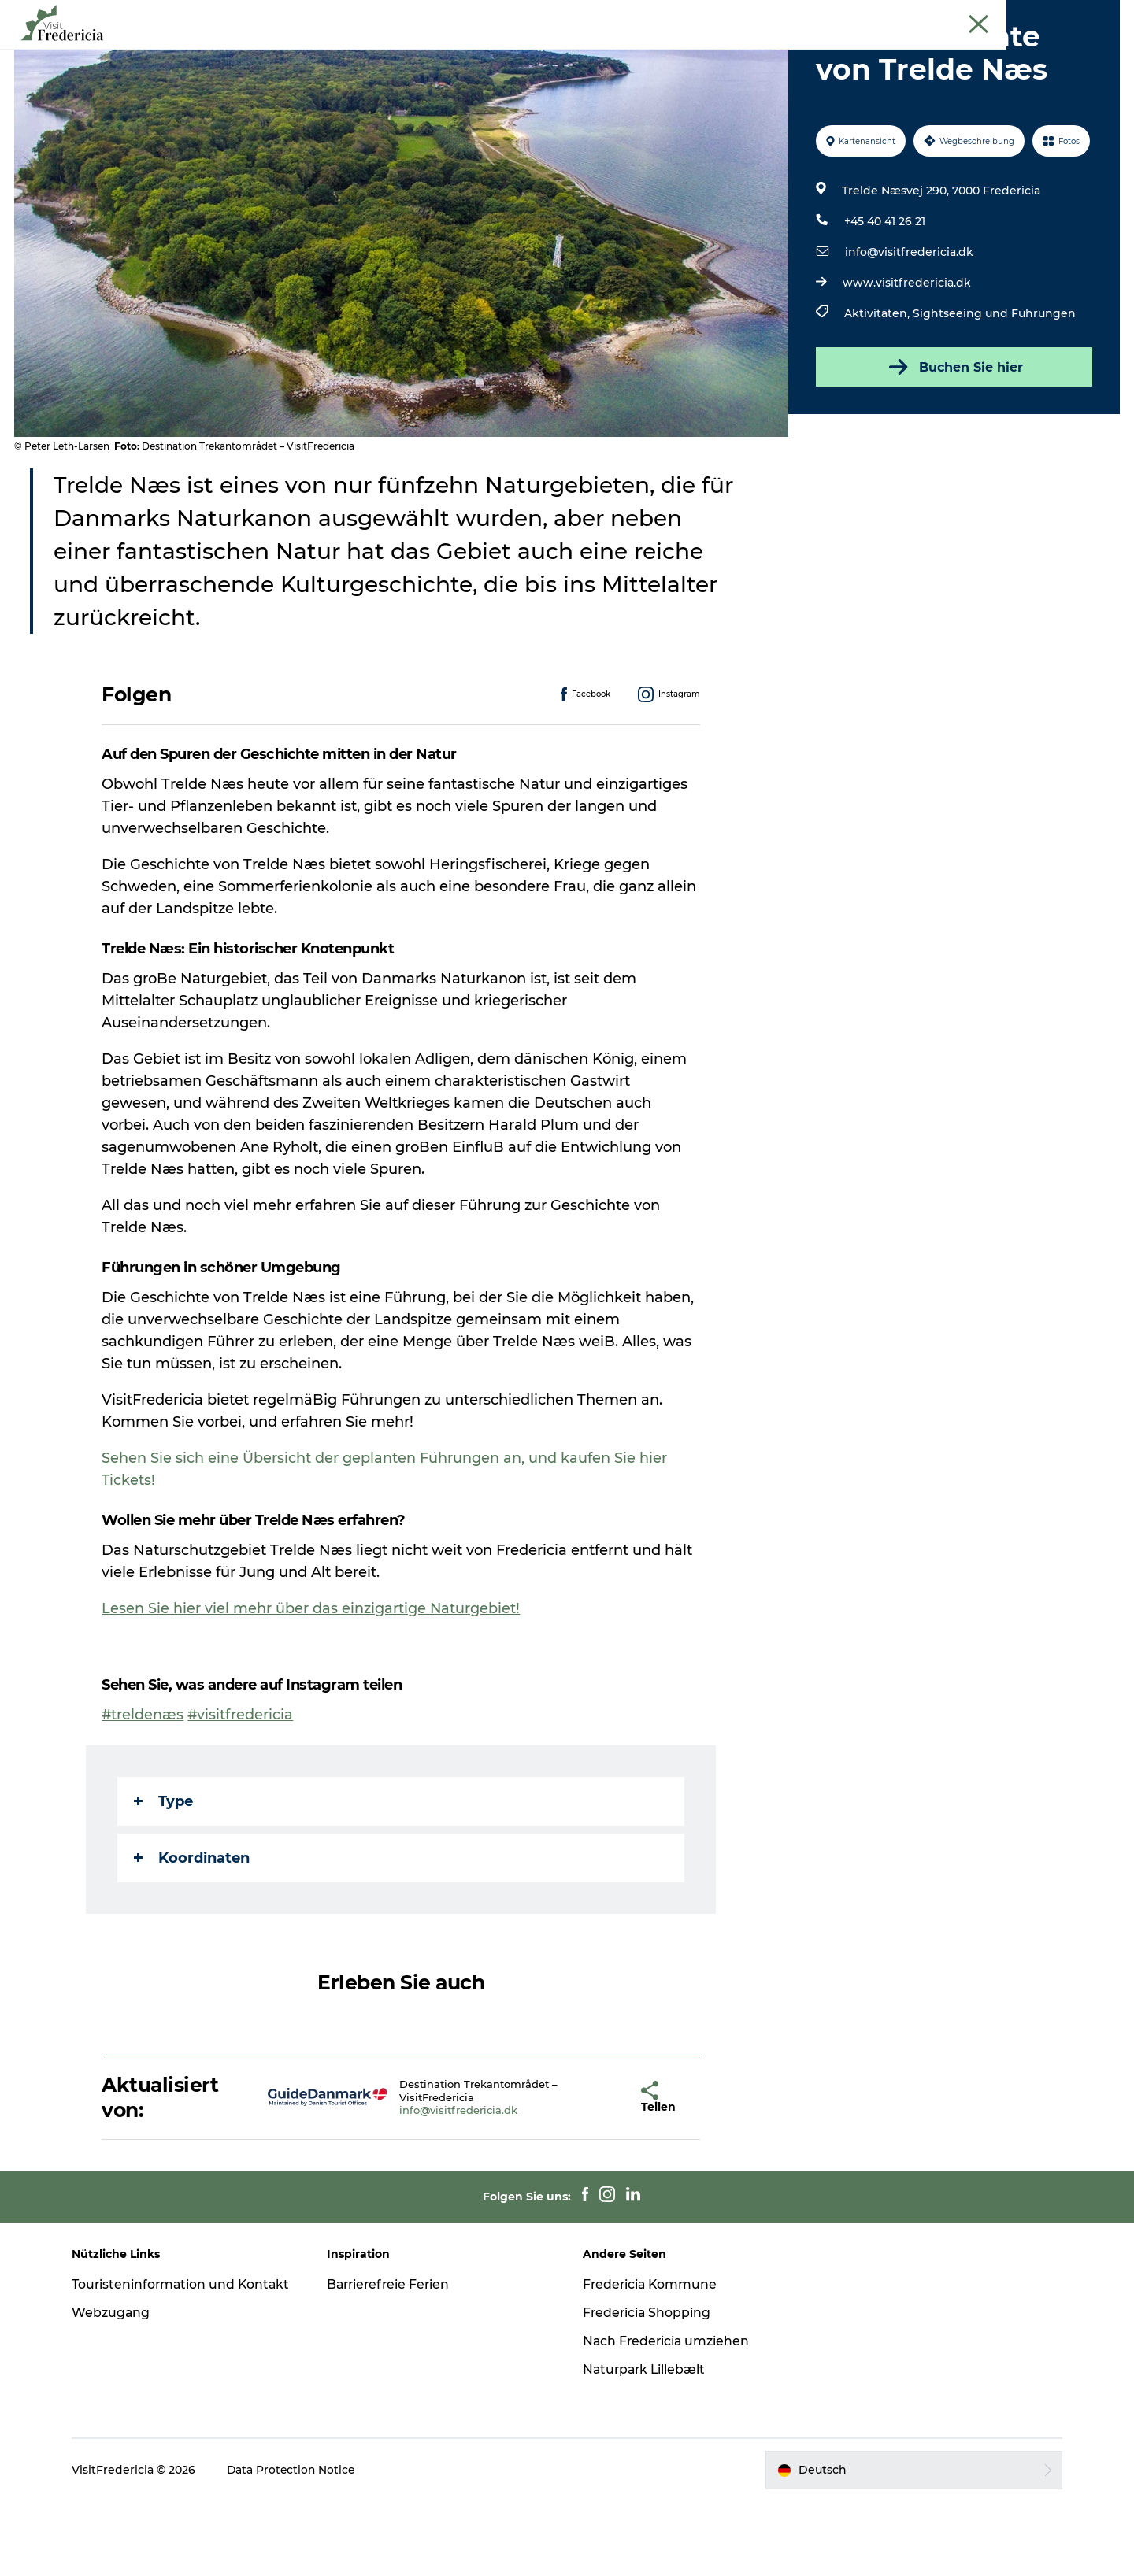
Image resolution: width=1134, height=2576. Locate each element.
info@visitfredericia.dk (908, 327)
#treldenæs (143, 1789)
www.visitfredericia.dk (906, 357)
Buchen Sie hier (952, 442)
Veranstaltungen (304, 50)
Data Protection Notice (299, 2545)
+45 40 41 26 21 (884, 296)
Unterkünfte (743, 50)
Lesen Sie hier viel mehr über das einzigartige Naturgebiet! (311, 1683)
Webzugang (118, 2403)
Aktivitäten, (877, 388)
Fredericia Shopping (648, 2387)
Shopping (655, 50)
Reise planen (841, 50)
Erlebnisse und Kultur (442, 50)
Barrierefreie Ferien (394, 2359)
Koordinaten (192, 1932)
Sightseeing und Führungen (993, 388)
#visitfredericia (242, 1789)
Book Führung (1085, 14)
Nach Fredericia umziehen (667, 2415)
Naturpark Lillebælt (646, 2444)
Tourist (975, 14)
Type (164, 1876)
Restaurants (566, 50)
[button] (593, 2172)
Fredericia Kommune (651, 2359)
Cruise (1021, 14)
